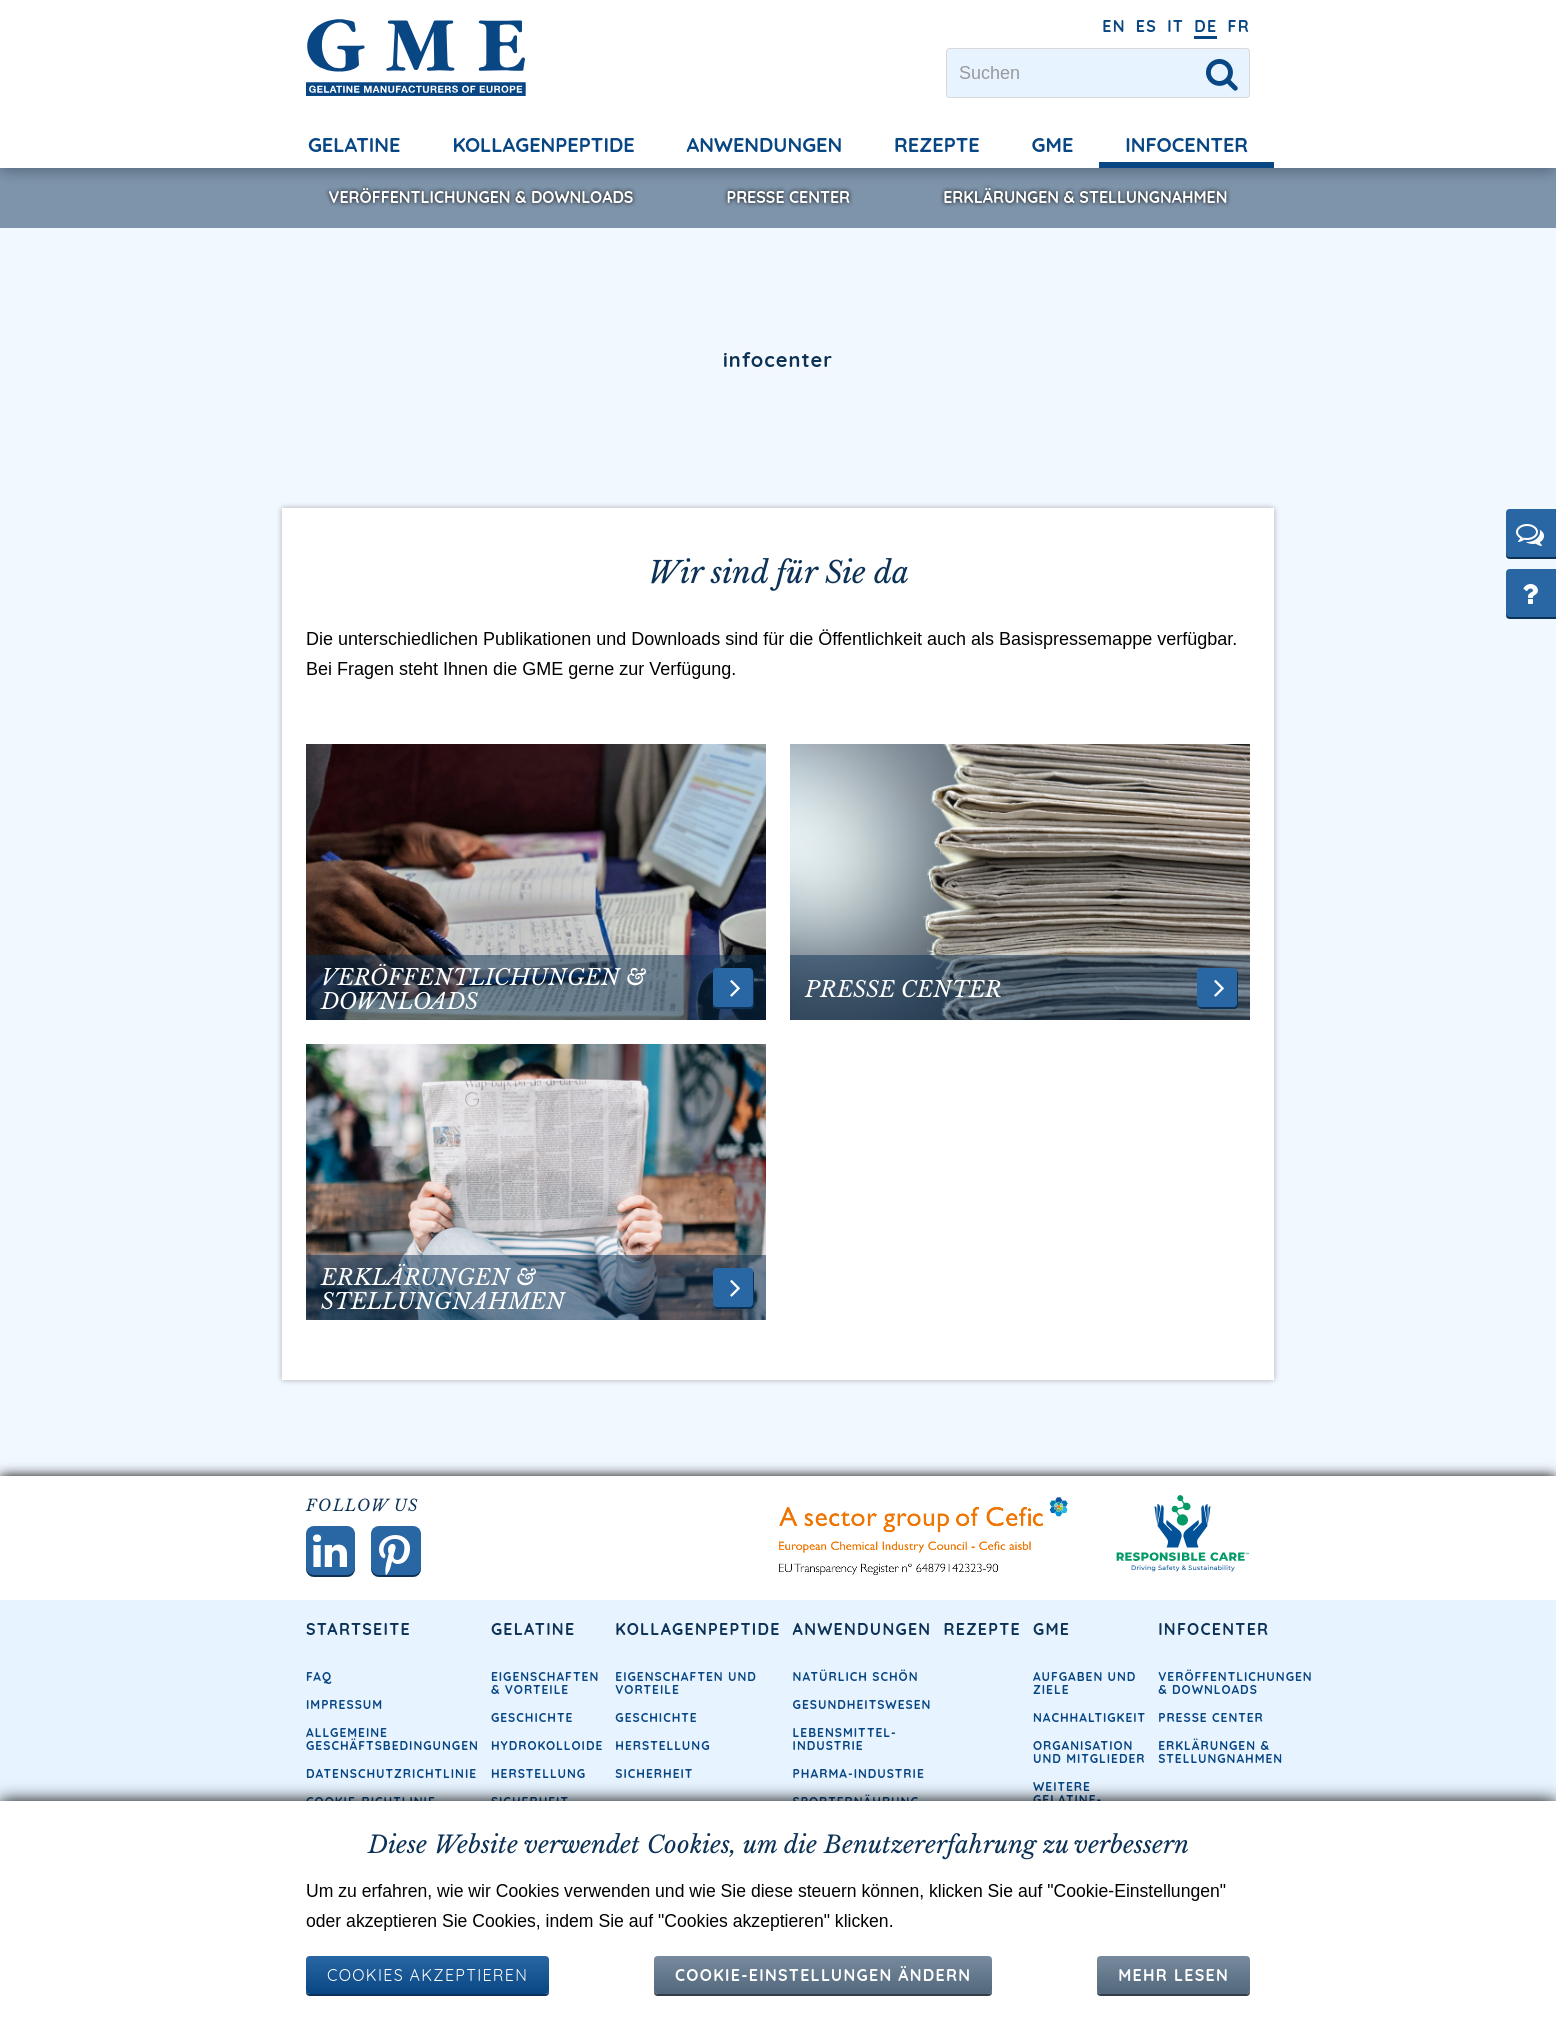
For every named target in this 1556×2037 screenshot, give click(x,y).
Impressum (344, 1705)
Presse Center (788, 197)
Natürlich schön (856, 1677)
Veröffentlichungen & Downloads (481, 197)
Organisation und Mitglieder (1089, 1753)
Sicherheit (654, 1774)
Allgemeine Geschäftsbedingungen (392, 1740)
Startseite (358, 1630)
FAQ (319, 1677)
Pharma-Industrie (859, 1774)
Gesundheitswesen (862, 1705)
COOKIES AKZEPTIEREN (427, 1975)
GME (1053, 144)
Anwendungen (765, 144)
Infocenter (1186, 144)
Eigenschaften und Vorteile (686, 1684)
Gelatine (354, 144)
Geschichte (532, 1718)
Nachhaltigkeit (1089, 1718)
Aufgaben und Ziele (1084, 1684)
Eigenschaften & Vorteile (545, 1684)
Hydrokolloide (547, 1746)
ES (1146, 26)
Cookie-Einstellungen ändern (823, 1975)
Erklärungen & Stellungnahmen (1085, 197)
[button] (1531, 533)
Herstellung (538, 1774)
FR (1238, 26)
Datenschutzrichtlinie (391, 1774)
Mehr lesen (1173, 1975)
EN (1114, 26)
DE (1205, 26)
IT (1175, 26)
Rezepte (937, 144)
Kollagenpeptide (543, 144)
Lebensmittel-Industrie (845, 1740)
